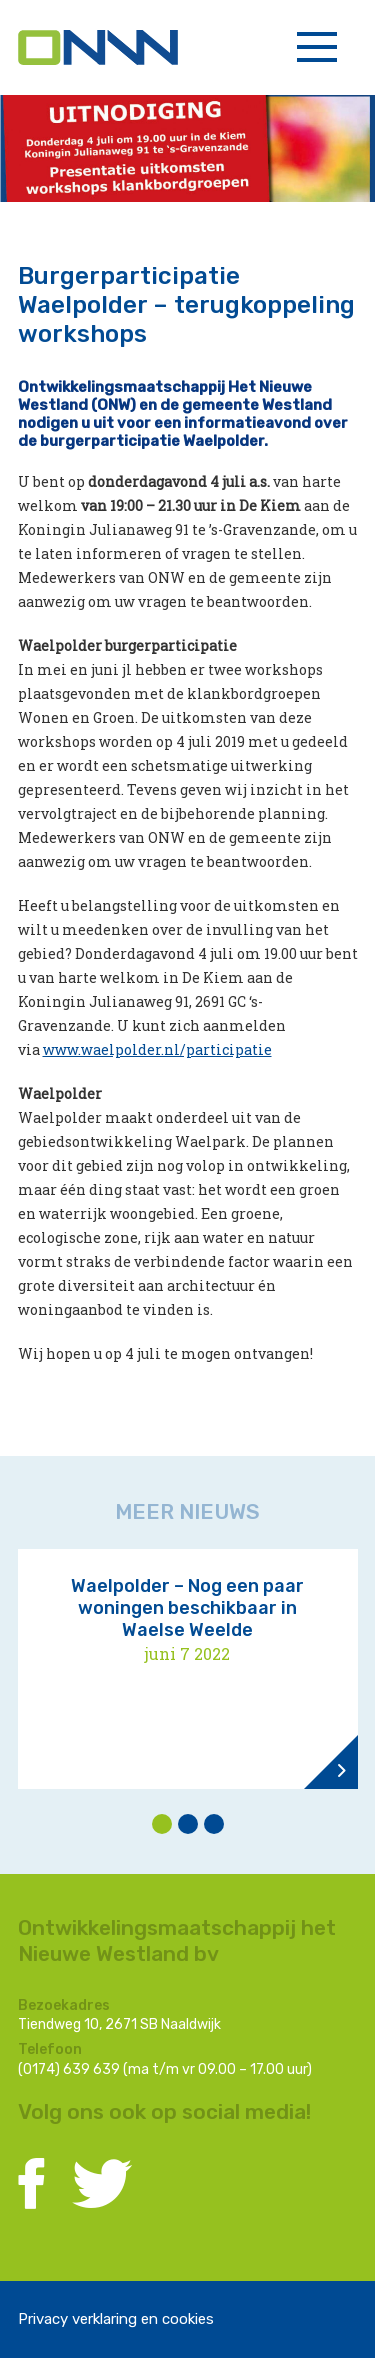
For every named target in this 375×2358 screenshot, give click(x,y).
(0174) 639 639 (69, 2069)
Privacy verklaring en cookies (116, 2319)
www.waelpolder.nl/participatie (157, 1049)
